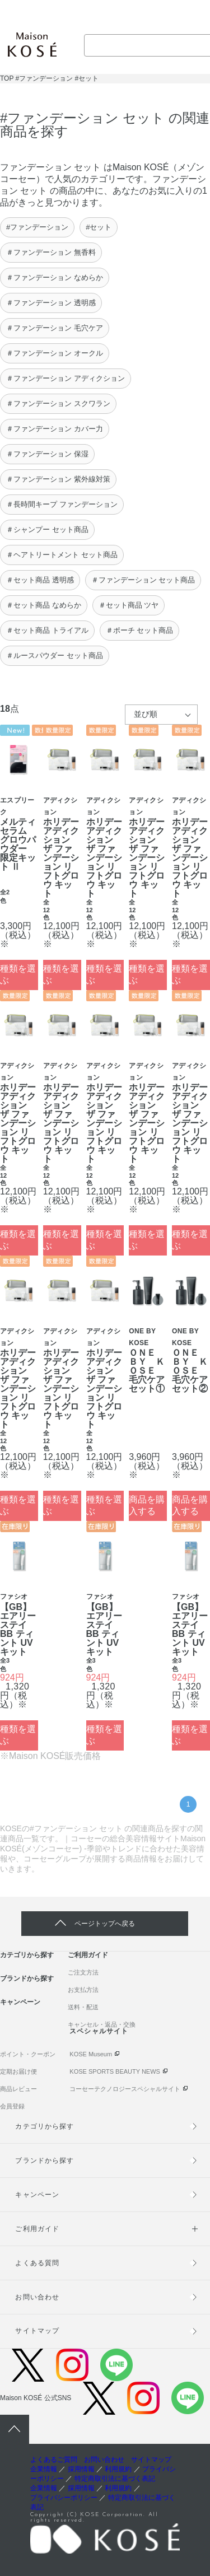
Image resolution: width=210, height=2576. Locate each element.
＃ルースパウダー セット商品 (54, 655)
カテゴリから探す (27, 1955)
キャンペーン (20, 2002)
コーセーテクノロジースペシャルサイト (124, 2088)
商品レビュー (18, 2088)
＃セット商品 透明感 (40, 580)
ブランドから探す (27, 1978)
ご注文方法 (83, 1972)
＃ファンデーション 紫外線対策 (58, 479)
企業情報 (43, 2469)
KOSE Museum (90, 2054)
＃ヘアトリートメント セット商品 (62, 554)
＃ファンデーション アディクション (65, 378)
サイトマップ (37, 2331)
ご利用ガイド (88, 1955)
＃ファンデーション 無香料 (51, 252)
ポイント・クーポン (27, 2054)
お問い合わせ (37, 2297)
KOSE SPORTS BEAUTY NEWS (114, 2071)
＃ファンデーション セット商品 (143, 580)
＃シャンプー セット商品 (47, 529)
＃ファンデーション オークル (54, 353)
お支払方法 (83, 1989)
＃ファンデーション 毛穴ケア (54, 328)
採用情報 (81, 2469)
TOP (6, 78)
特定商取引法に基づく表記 (114, 2478)
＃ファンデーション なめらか (54, 277)
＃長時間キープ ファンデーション (62, 504)
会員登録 (12, 2106)
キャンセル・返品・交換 (102, 2024)
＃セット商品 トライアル (47, 630)
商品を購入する (147, 1505)
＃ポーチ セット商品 (140, 630)
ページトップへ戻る (104, 1924)
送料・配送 (83, 2007)
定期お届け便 (18, 2071)
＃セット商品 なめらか (43, 605)
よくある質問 (37, 2263)
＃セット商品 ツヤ (129, 605)
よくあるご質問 (53, 2459)
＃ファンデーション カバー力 (54, 428)
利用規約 (118, 2469)
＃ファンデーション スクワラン (58, 403)
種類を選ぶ (18, 974)
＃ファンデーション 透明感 (51, 302)
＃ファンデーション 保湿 (47, 454)
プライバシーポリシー (63, 2498)
